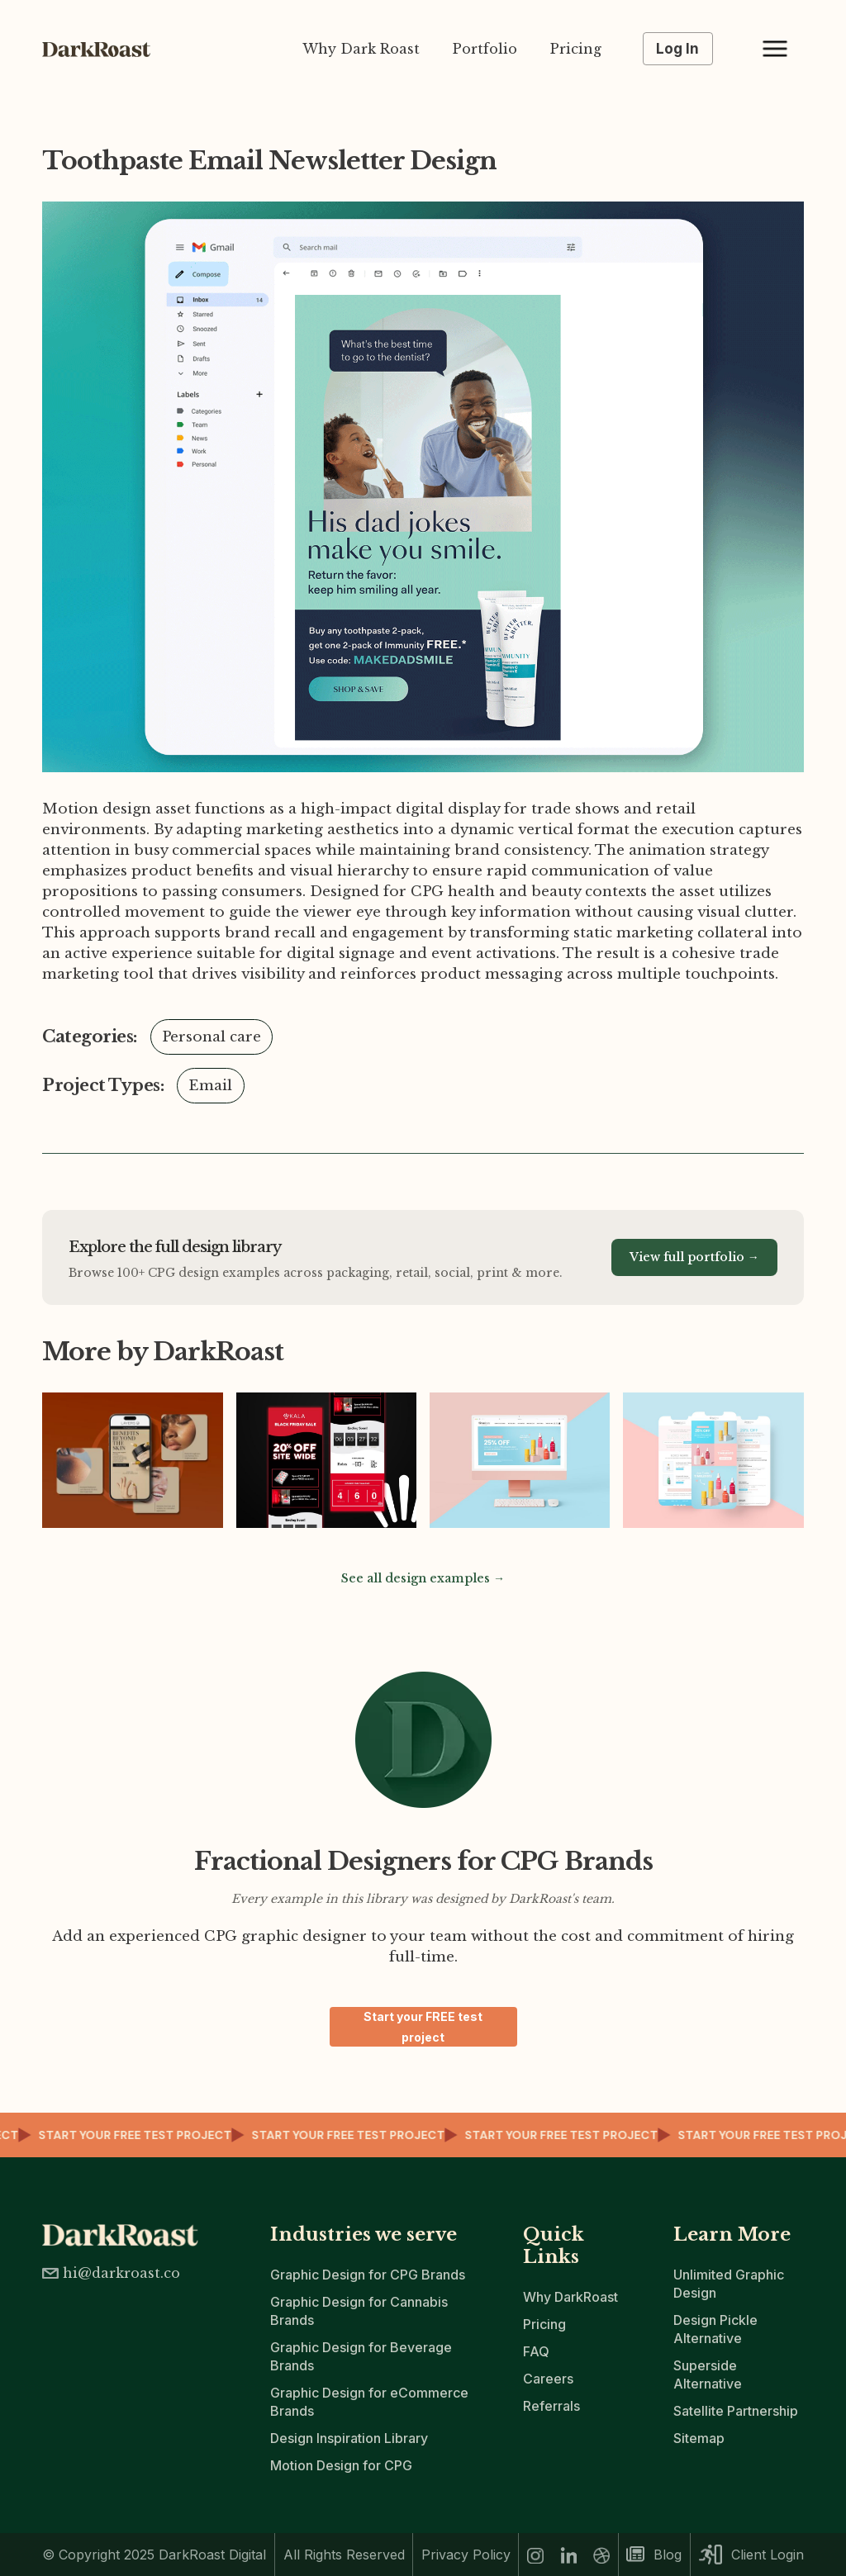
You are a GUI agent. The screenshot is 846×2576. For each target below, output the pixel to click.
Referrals (551, 2406)
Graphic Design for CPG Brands (367, 2274)
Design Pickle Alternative (715, 2329)
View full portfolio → (694, 1257)
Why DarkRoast (570, 2297)
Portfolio (485, 48)
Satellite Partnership (735, 2411)
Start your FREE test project (423, 2026)
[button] (775, 48)
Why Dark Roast (361, 48)
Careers (548, 2378)
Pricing (575, 48)
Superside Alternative (707, 2374)
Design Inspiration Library (349, 2438)
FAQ (536, 2351)
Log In (677, 48)
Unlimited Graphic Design (728, 2283)
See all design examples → (423, 1578)
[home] (104, 49)
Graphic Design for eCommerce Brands (369, 2401)
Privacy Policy (466, 2554)
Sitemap (699, 2438)
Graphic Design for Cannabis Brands (359, 2311)
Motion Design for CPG (341, 2465)
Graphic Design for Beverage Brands (361, 2356)
